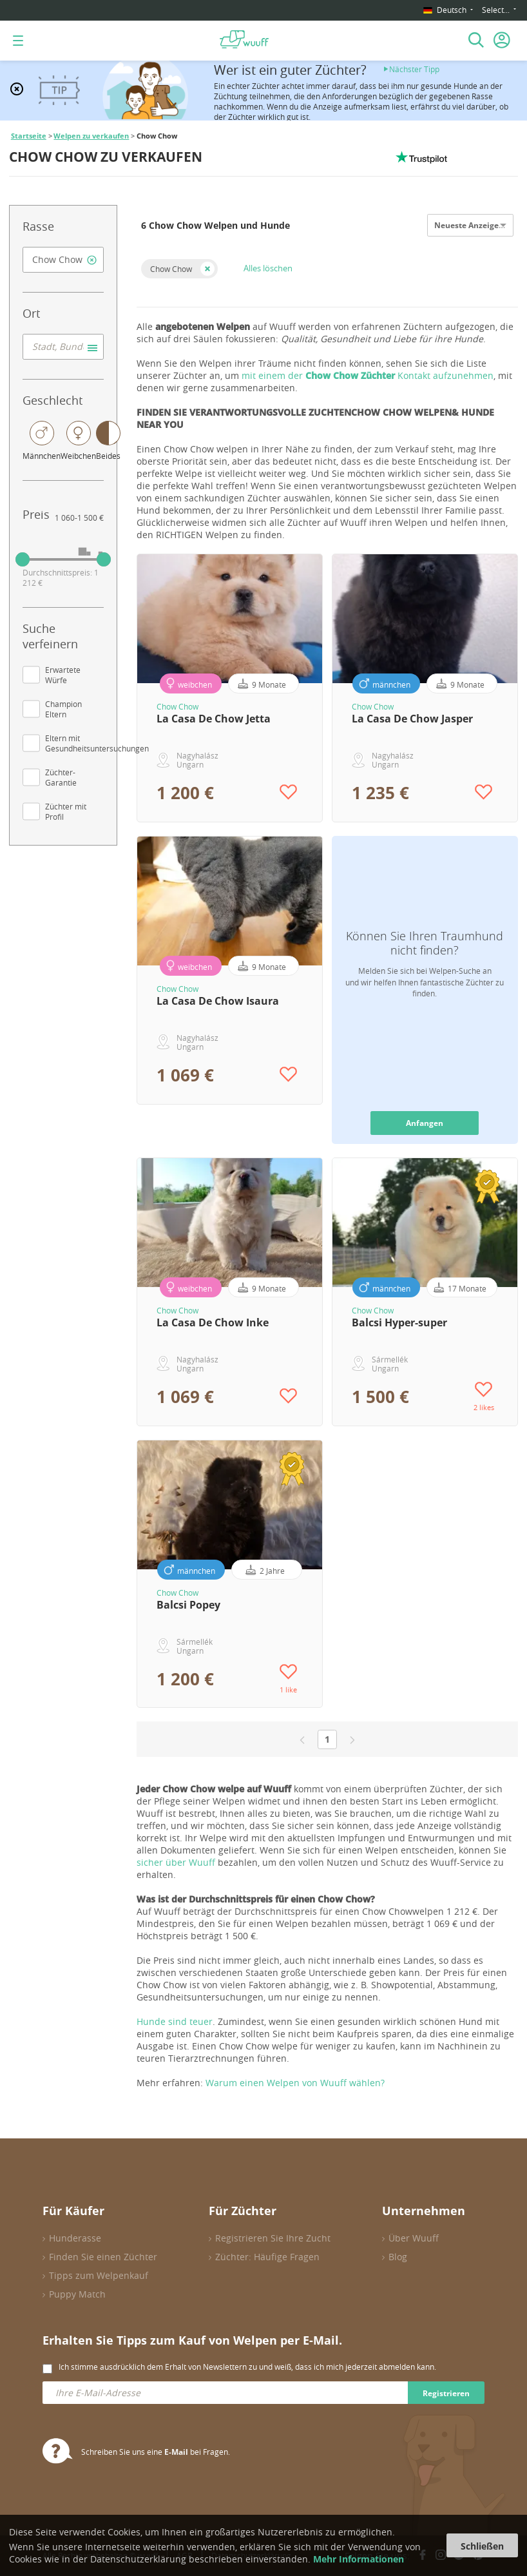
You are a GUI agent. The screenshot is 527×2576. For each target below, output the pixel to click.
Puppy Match (77, 2294)
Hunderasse (75, 2238)
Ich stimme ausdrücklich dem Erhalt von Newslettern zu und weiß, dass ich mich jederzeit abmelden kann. (247, 2366)
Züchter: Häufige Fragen (267, 2257)
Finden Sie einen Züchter (103, 2257)
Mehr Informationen (358, 2559)
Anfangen (424, 1123)
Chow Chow (171, 269)
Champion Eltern (63, 709)
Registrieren (446, 2393)
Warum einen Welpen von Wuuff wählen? (295, 2083)
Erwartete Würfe (63, 674)
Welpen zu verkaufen (91, 135)
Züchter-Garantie (61, 777)
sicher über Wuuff (176, 1862)
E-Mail (176, 2451)
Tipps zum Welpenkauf (98, 2275)
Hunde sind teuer (175, 2021)
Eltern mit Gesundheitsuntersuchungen (97, 743)
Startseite (28, 135)
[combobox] (63, 260)
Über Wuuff (413, 2238)
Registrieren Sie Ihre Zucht (273, 2238)
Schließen (482, 2546)
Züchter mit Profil (65, 811)
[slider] (22, 559)
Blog (397, 2257)
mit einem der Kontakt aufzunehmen (367, 375)
